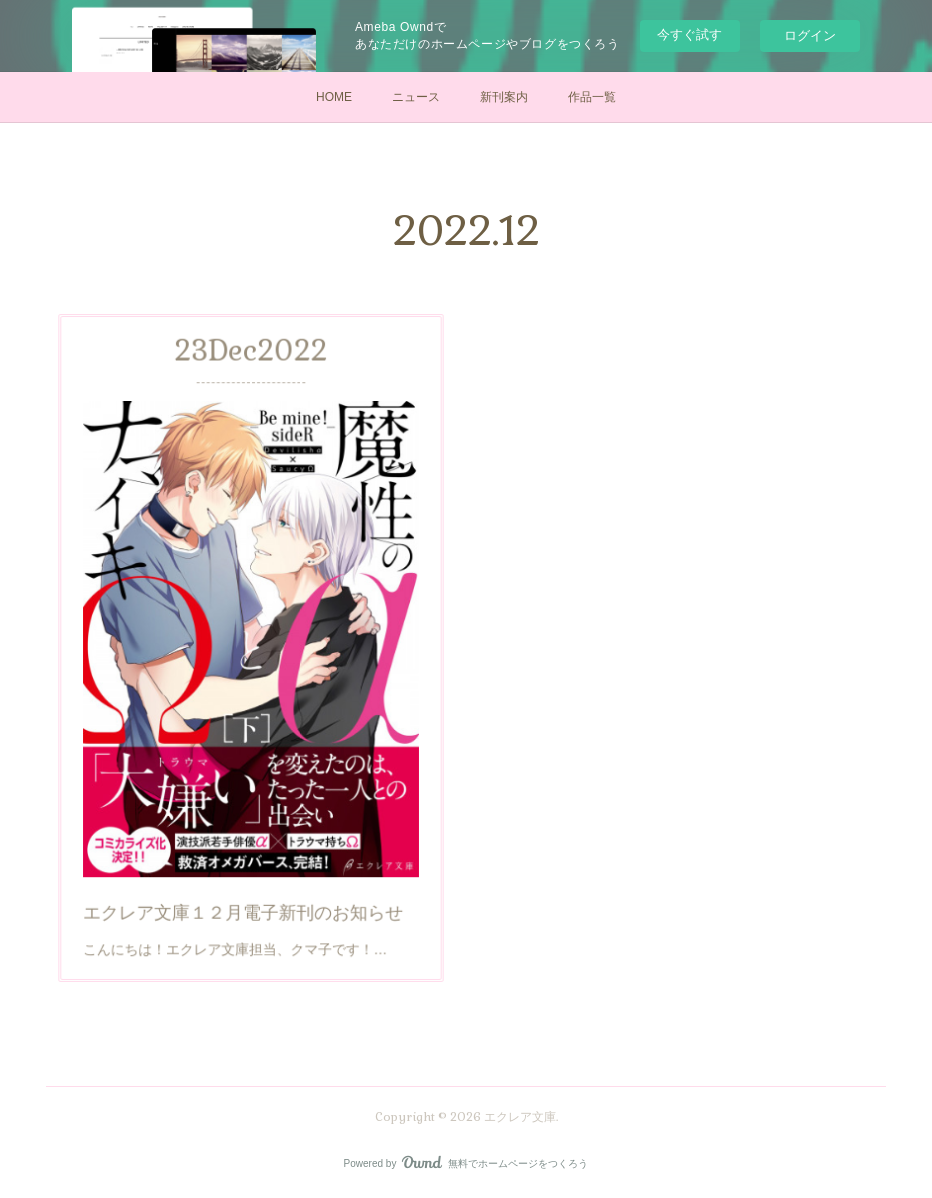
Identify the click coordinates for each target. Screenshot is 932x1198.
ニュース (416, 97)
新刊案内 (504, 97)
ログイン (810, 35)
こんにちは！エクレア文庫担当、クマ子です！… (238, 905)
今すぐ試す (689, 34)
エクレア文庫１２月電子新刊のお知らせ (244, 874)
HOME (334, 97)
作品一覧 (592, 97)
